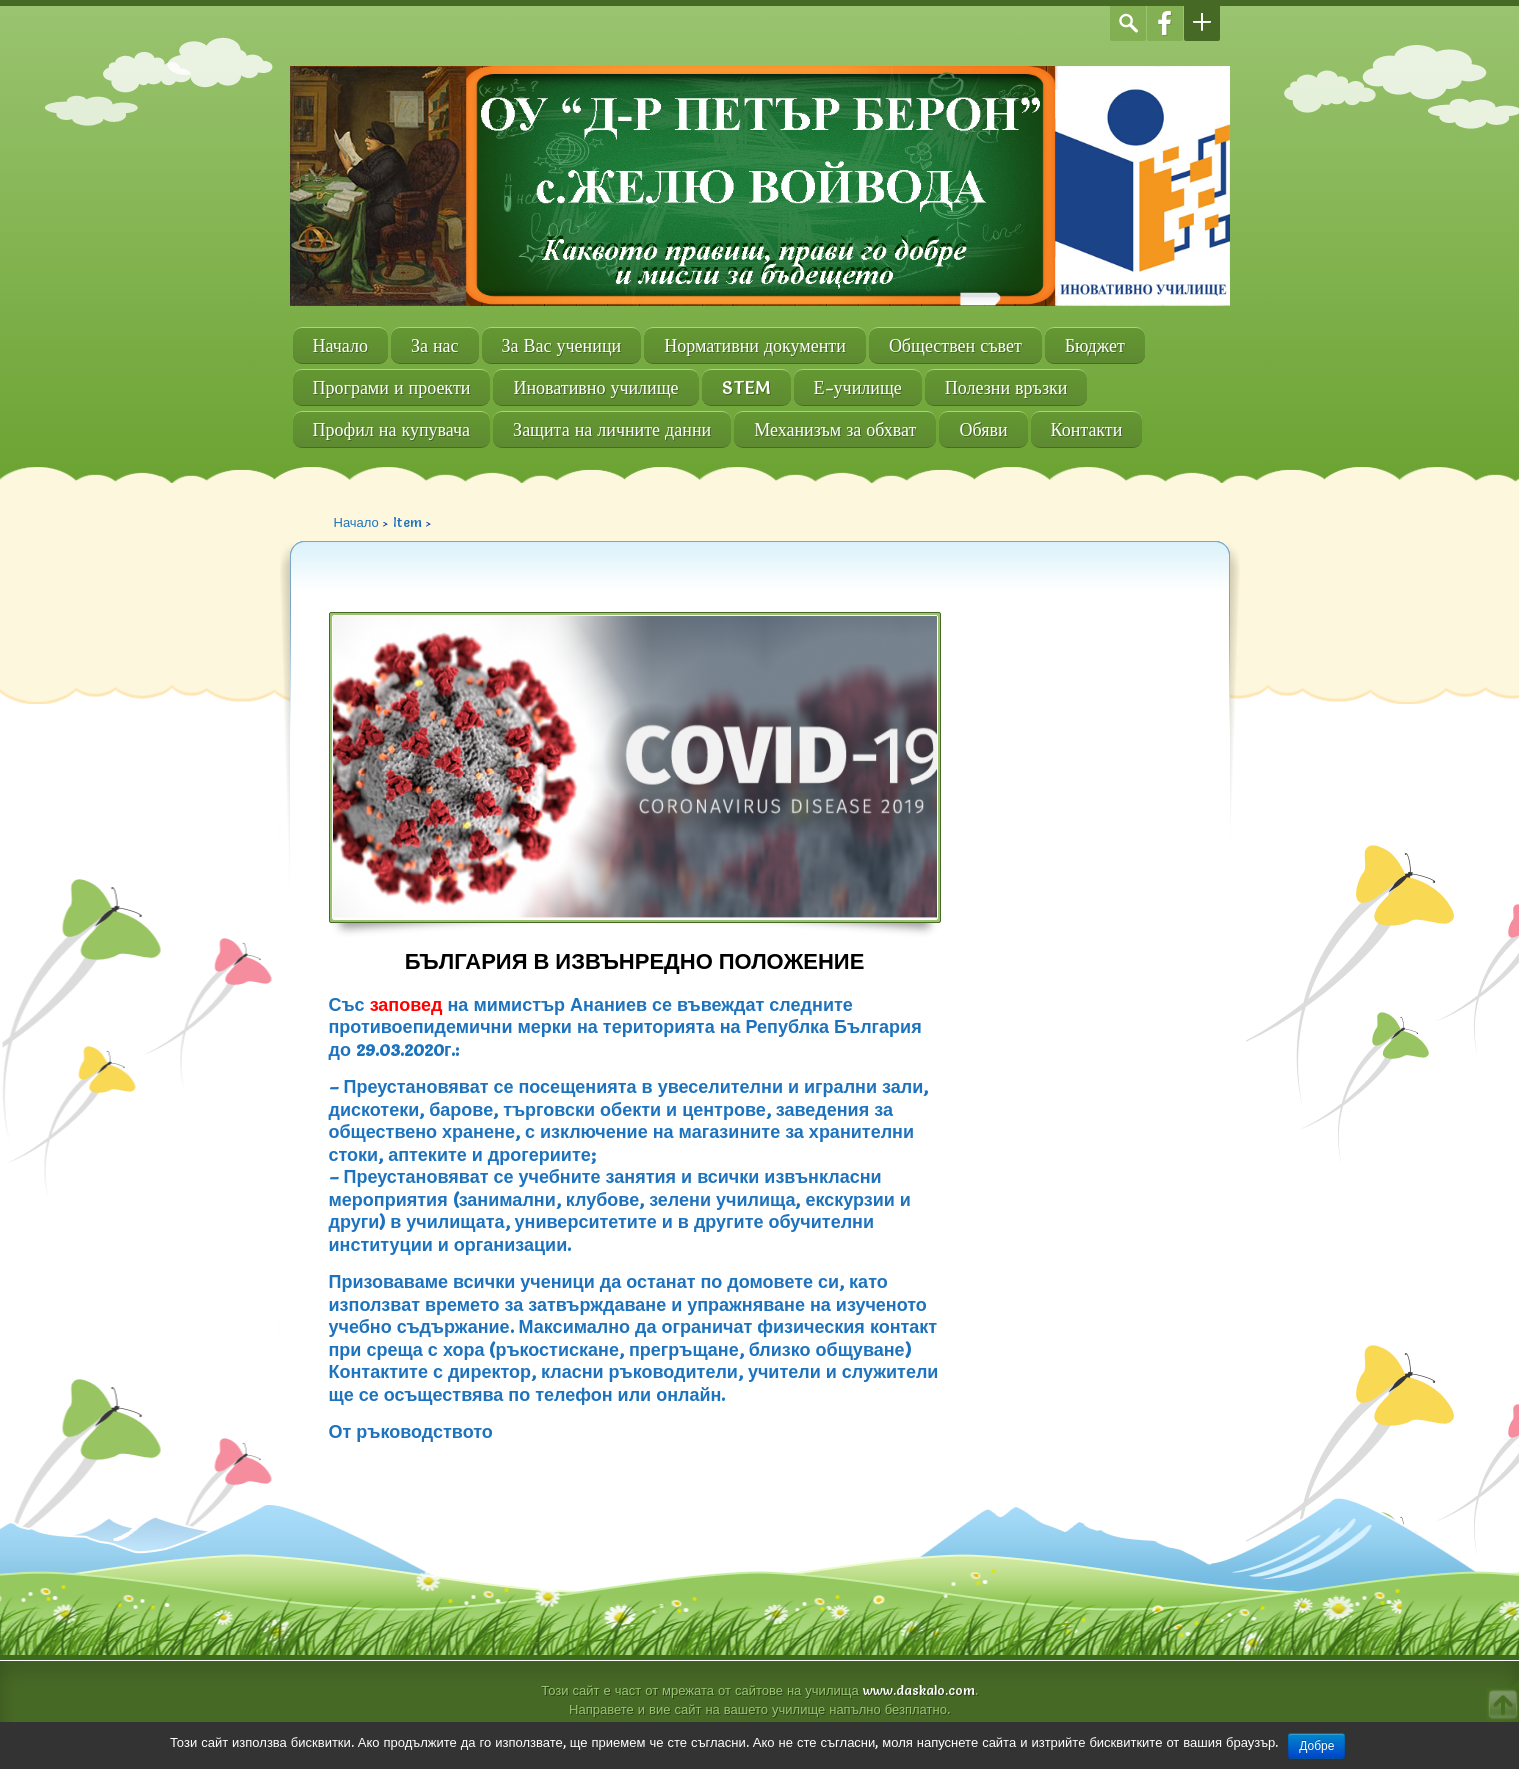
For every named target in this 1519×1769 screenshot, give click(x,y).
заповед (406, 1004)
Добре (1316, 1746)
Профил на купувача (392, 429)
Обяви (983, 429)
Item (407, 522)
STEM (746, 387)
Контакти (1087, 429)
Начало (340, 345)
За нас (435, 345)
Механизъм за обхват (835, 429)
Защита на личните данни (612, 429)
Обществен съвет (955, 345)
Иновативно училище (595, 387)
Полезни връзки (1006, 387)
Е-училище (858, 387)
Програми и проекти (392, 387)
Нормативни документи (755, 345)
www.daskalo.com (919, 1690)
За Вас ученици (562, 345)
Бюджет (1095, 345)
